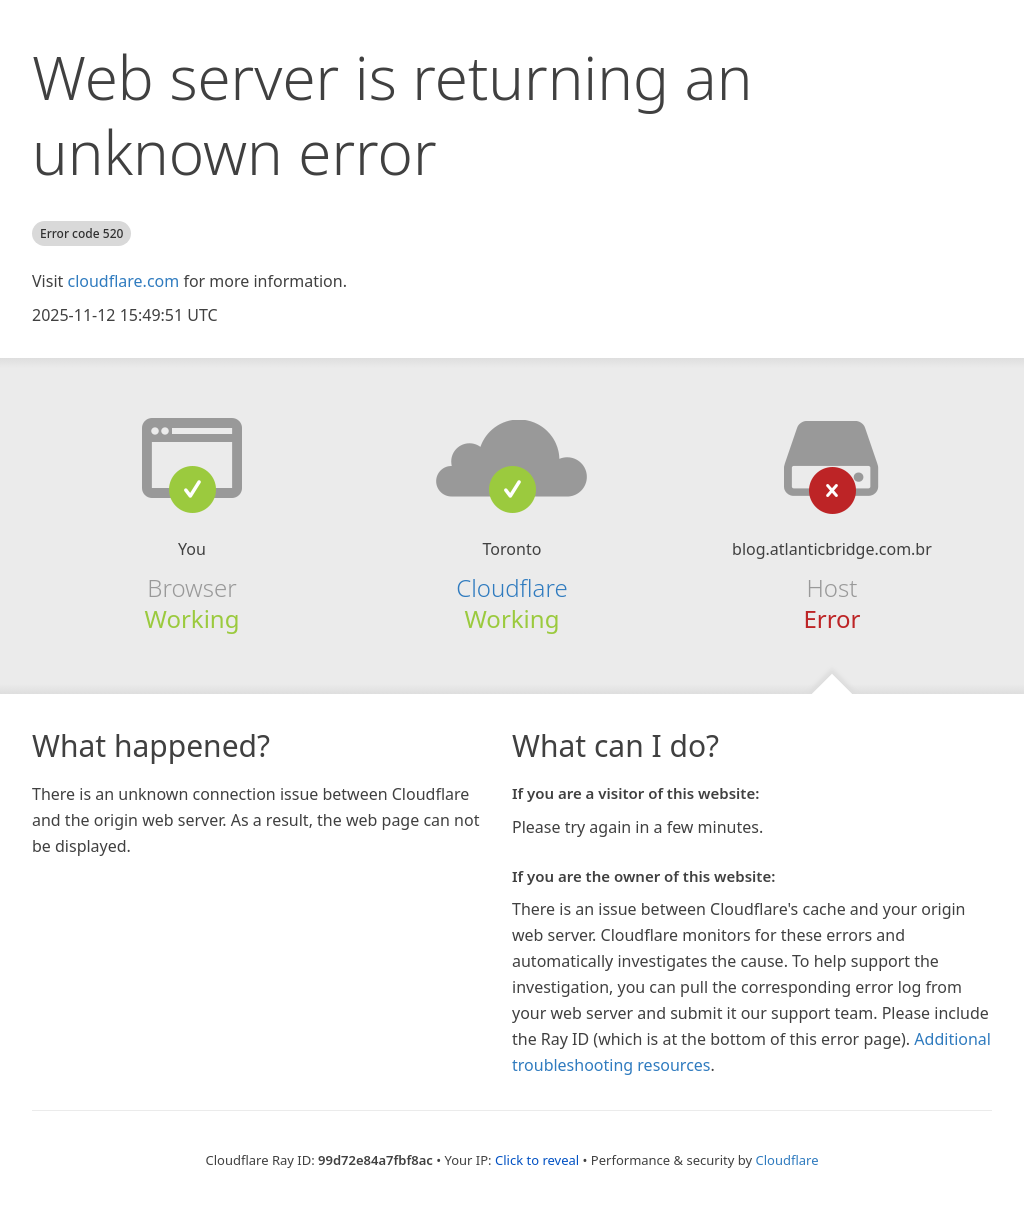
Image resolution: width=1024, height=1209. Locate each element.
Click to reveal (537, 1160)
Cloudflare (511, 587)
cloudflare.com (123, 281)
